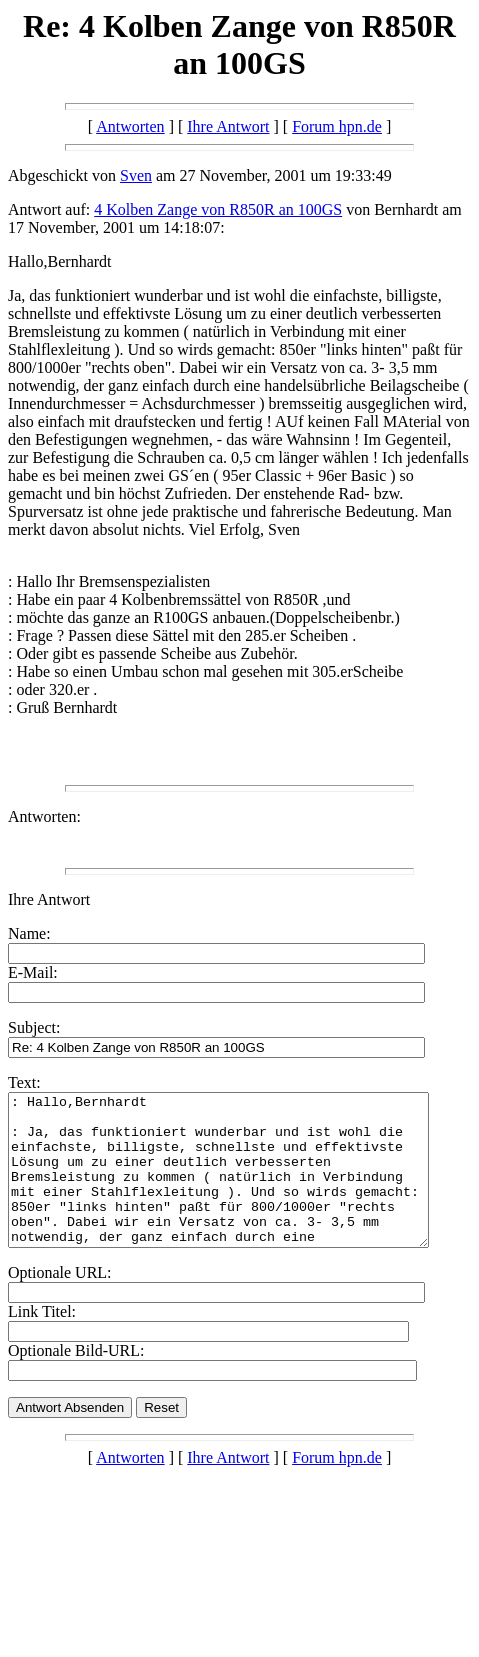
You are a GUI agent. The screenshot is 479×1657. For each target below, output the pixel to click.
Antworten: (44, 816)
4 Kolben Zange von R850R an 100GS (218, 209)
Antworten (130, 126)
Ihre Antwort (228, 126)
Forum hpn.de (337, 126)
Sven (136, 175)
